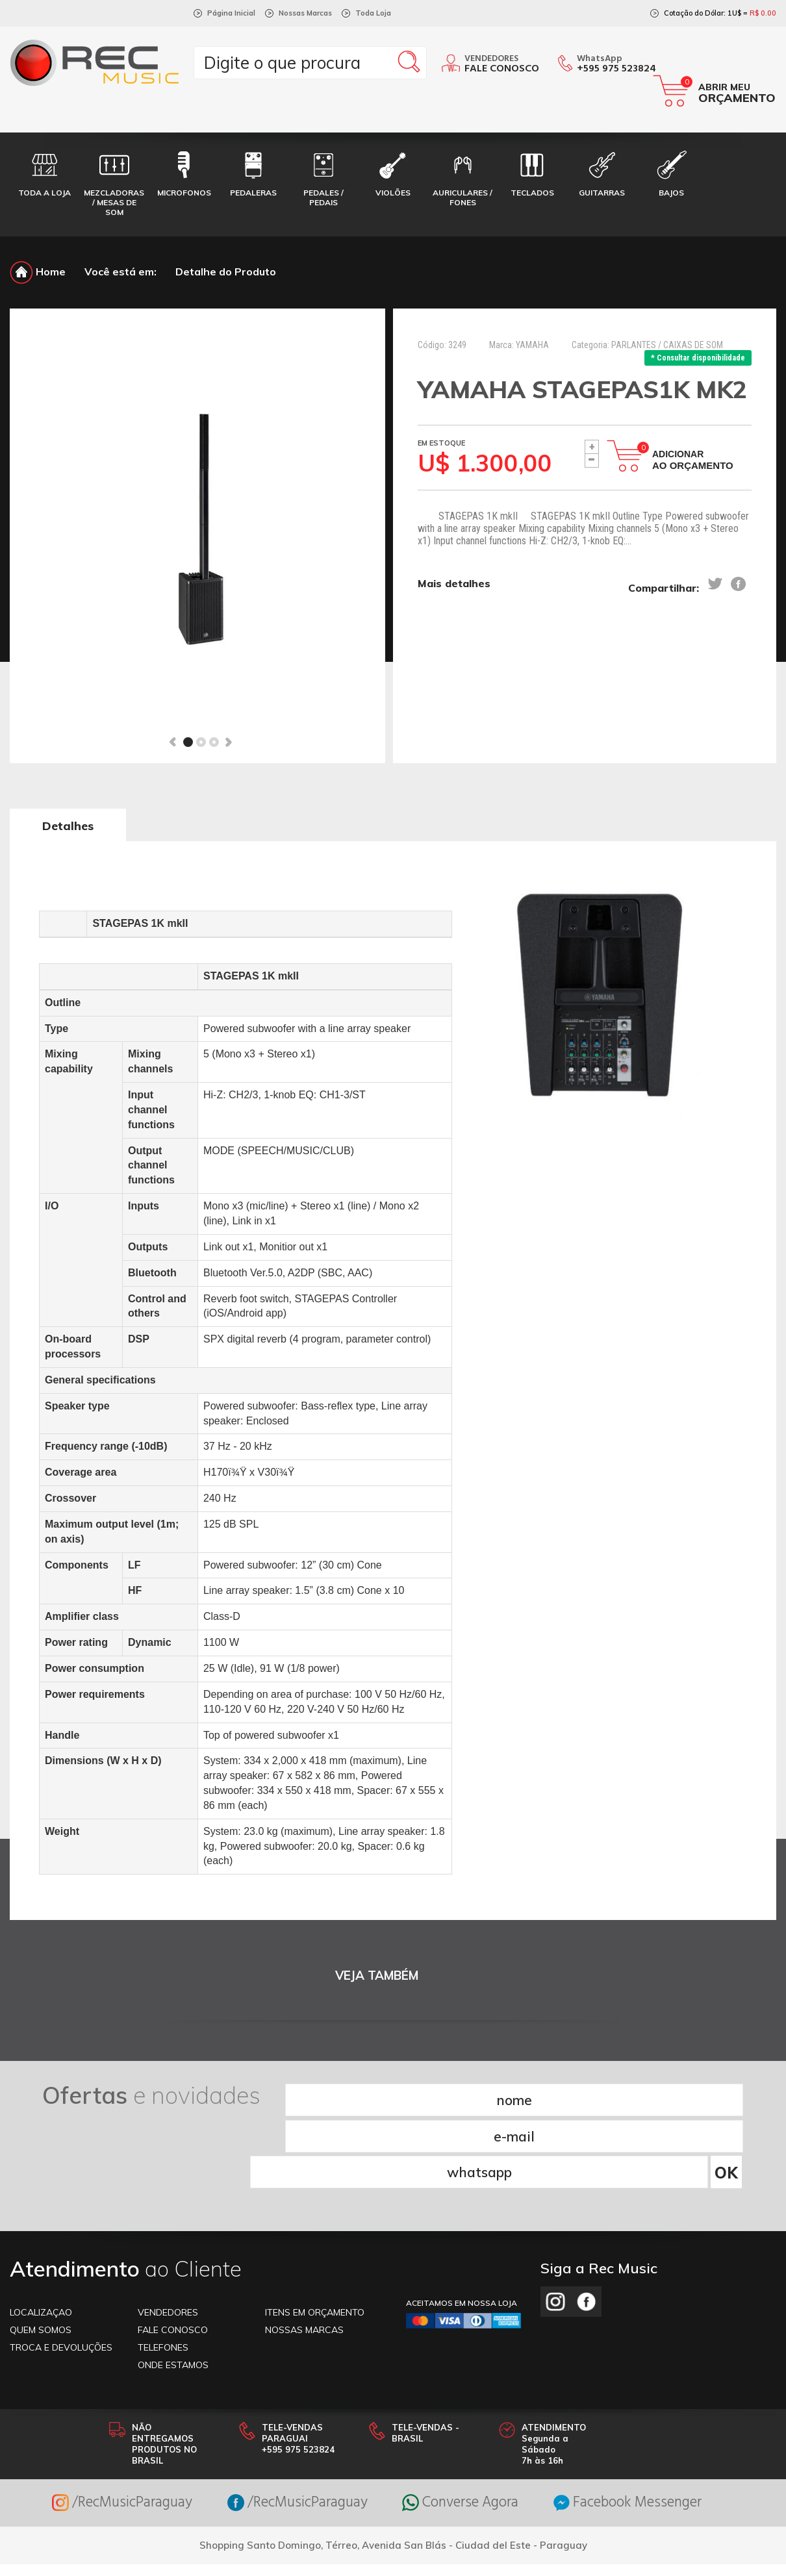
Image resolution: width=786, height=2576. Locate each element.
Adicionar (692, 460)
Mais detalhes (454, 584)
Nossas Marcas (305, 13)
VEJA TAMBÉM (377, 1976)
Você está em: (120, 271)
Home (38, 271)
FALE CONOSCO (173, 2254)
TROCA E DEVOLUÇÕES (61, 2272)
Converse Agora (463, 2427)
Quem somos (40, 2254)
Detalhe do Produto (225, 271)
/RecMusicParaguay (104, 2427)
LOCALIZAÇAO (41, 2237)
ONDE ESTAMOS (173, 2289)
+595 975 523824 (616, 68)
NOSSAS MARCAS (304, 2254)
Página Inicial (231, 13)
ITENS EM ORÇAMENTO (314, 2237)
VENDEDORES (168, 2237)
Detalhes (68, 825)
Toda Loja (373, 13)
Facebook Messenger (643, 2427)
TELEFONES (163, 2272)
